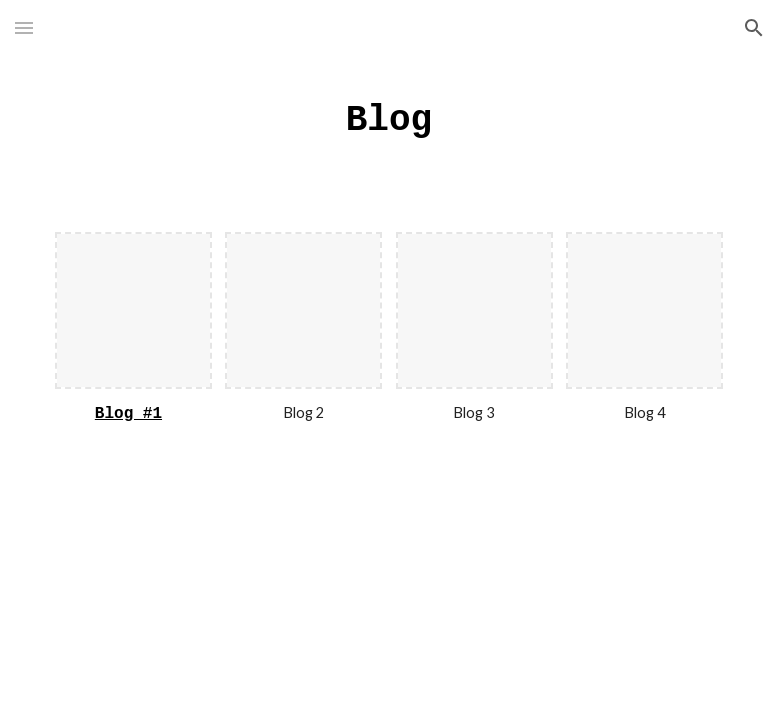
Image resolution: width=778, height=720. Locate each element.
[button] (24, 27)
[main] (389, 119)
